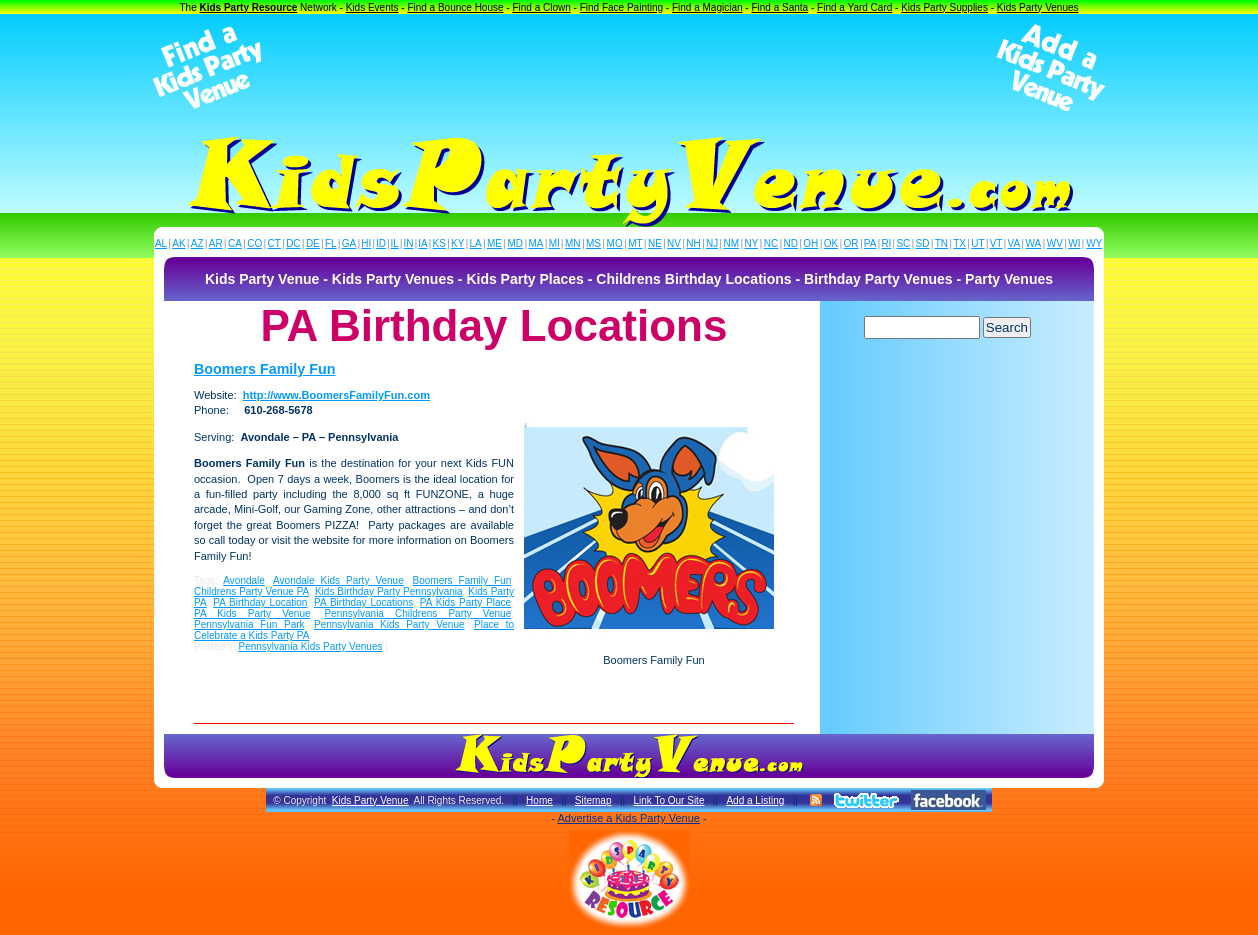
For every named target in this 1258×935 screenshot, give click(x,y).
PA (870, 243)
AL (161, 243)
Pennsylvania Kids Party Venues (310, 646)
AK (178, 243)
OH (810, 243)
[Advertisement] (629, 68)
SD (923, 243)
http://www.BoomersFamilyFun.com (336, 395)
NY (751, 243)
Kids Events (372, 7)
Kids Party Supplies (944, 7)
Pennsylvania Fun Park (249, 624)
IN (408, 243)
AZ (197, 243)
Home (539, 800)
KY (457, 243)
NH (693, 243)
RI (886, 243)
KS (439, 243)
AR (216, 243)
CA (235, 243)
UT (977, 243)
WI (1074, 243)
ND (791, 243)
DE (313, 243)
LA (476, 243)
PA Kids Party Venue (252, 613)
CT (274, 243)
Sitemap (593, 800)
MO (615, 243)
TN (941, 243)
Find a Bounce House (455, 7)
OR (851, 243)
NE (655, 243)
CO (254, 243)
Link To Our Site (668, 800)
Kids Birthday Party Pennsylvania (389, 591)
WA (1034, 243)
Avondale (244, 580)
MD (516, 243)
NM (732, 243)
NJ (712, 243)
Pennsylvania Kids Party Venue (389, 624)
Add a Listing (755, 800)
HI (366, 243)
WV (1055, 243)
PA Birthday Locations (363, 602)
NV (674, 243)
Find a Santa (779, 7)
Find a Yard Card (854, 7)
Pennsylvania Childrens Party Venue (417, 613)
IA (422, 243)
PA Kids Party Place (465, 602)
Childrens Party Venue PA (251, 591)
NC (771, 243)
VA (1014, 243)
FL (331, 243)
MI (554, 243)
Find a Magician (707, 7)
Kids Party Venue (370, 800)
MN (573, 243)
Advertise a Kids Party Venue (628, 818)
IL (395, 243)
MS (593, 243)
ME (494, 243)
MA (536, 243)
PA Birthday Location (260, 602)
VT (996, 243)
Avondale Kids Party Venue (338, 580)
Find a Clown (541, 7)
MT (635, 243)
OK (831, 243)
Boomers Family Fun (264, 369)
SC (903, 243)
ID (381, 243)
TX (959, 243)
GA (349, 243)
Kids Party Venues (1038, 7)
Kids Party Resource (249, 7)
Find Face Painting (621, 7)
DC (293, 243)
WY (1094, 243)
